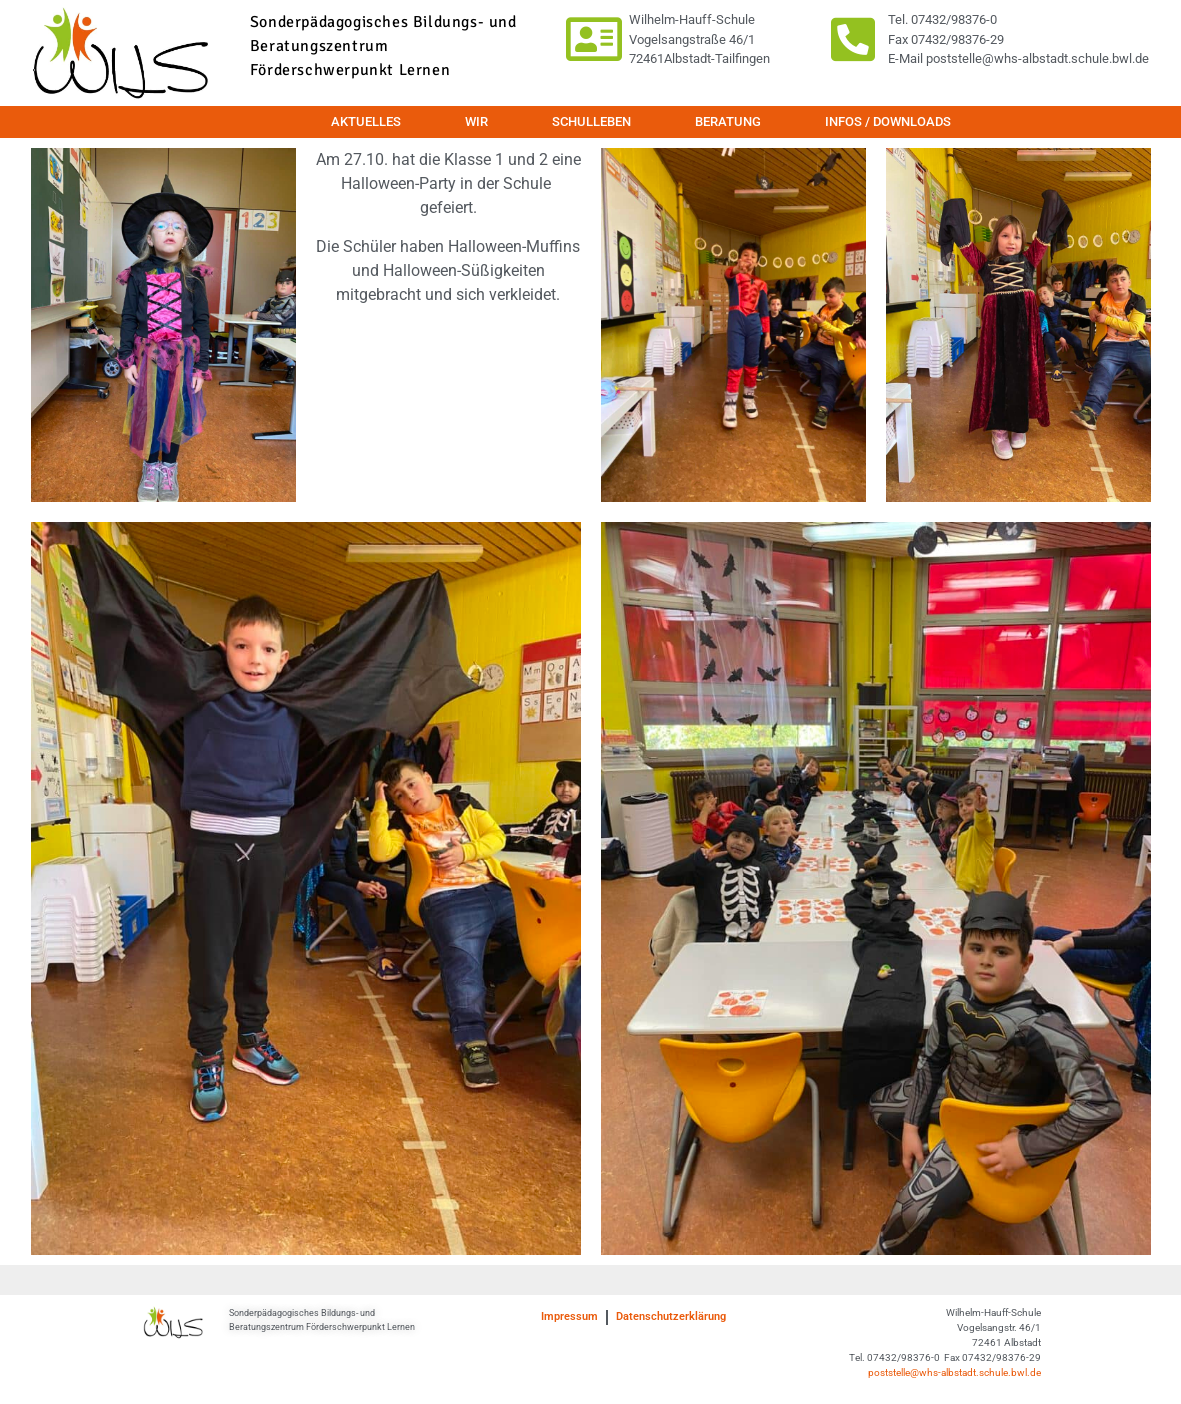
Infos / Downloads (888, 121)
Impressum (569, 1316)
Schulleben (591, 121)
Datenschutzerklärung (671, 1316)
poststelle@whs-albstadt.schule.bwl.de (954, 1372)
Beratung (728, 121)
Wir (476, 121)
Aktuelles (366, 121)
